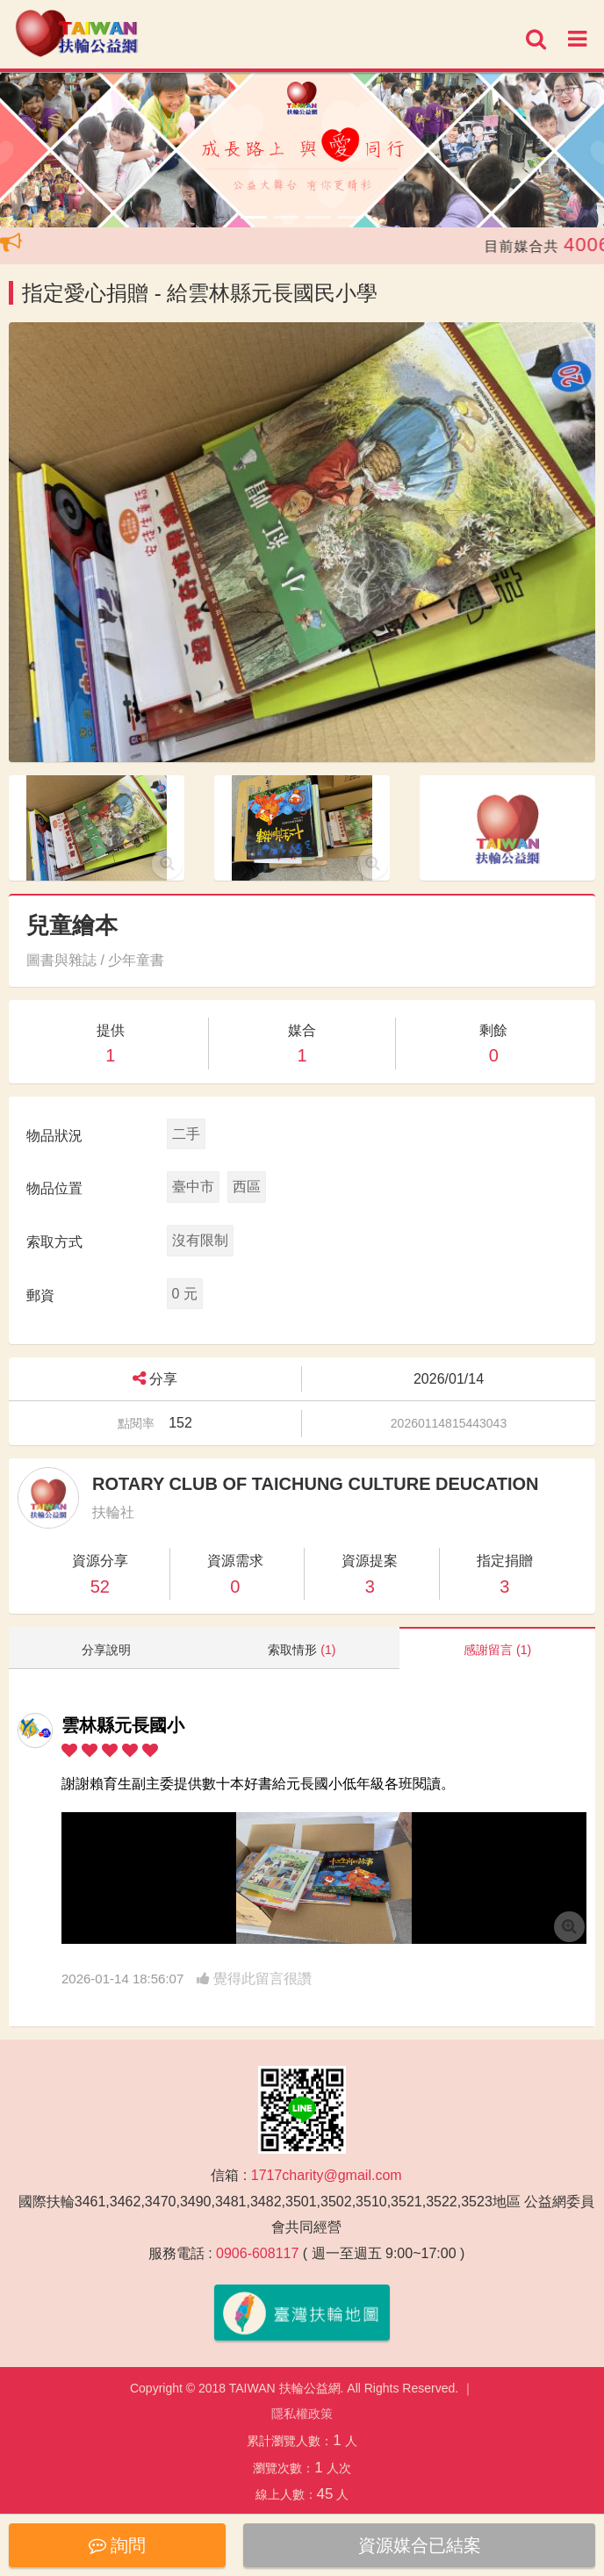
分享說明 (106, 1650)
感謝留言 (497, 1650)
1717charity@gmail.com (326, 2175)
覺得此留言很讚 (254, 1978)
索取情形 (301, 1650)
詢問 (118, 2545)
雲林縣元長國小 (122, 1725)
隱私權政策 (302, 2414)
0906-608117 (257, 2253)
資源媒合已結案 (419, 2545)
